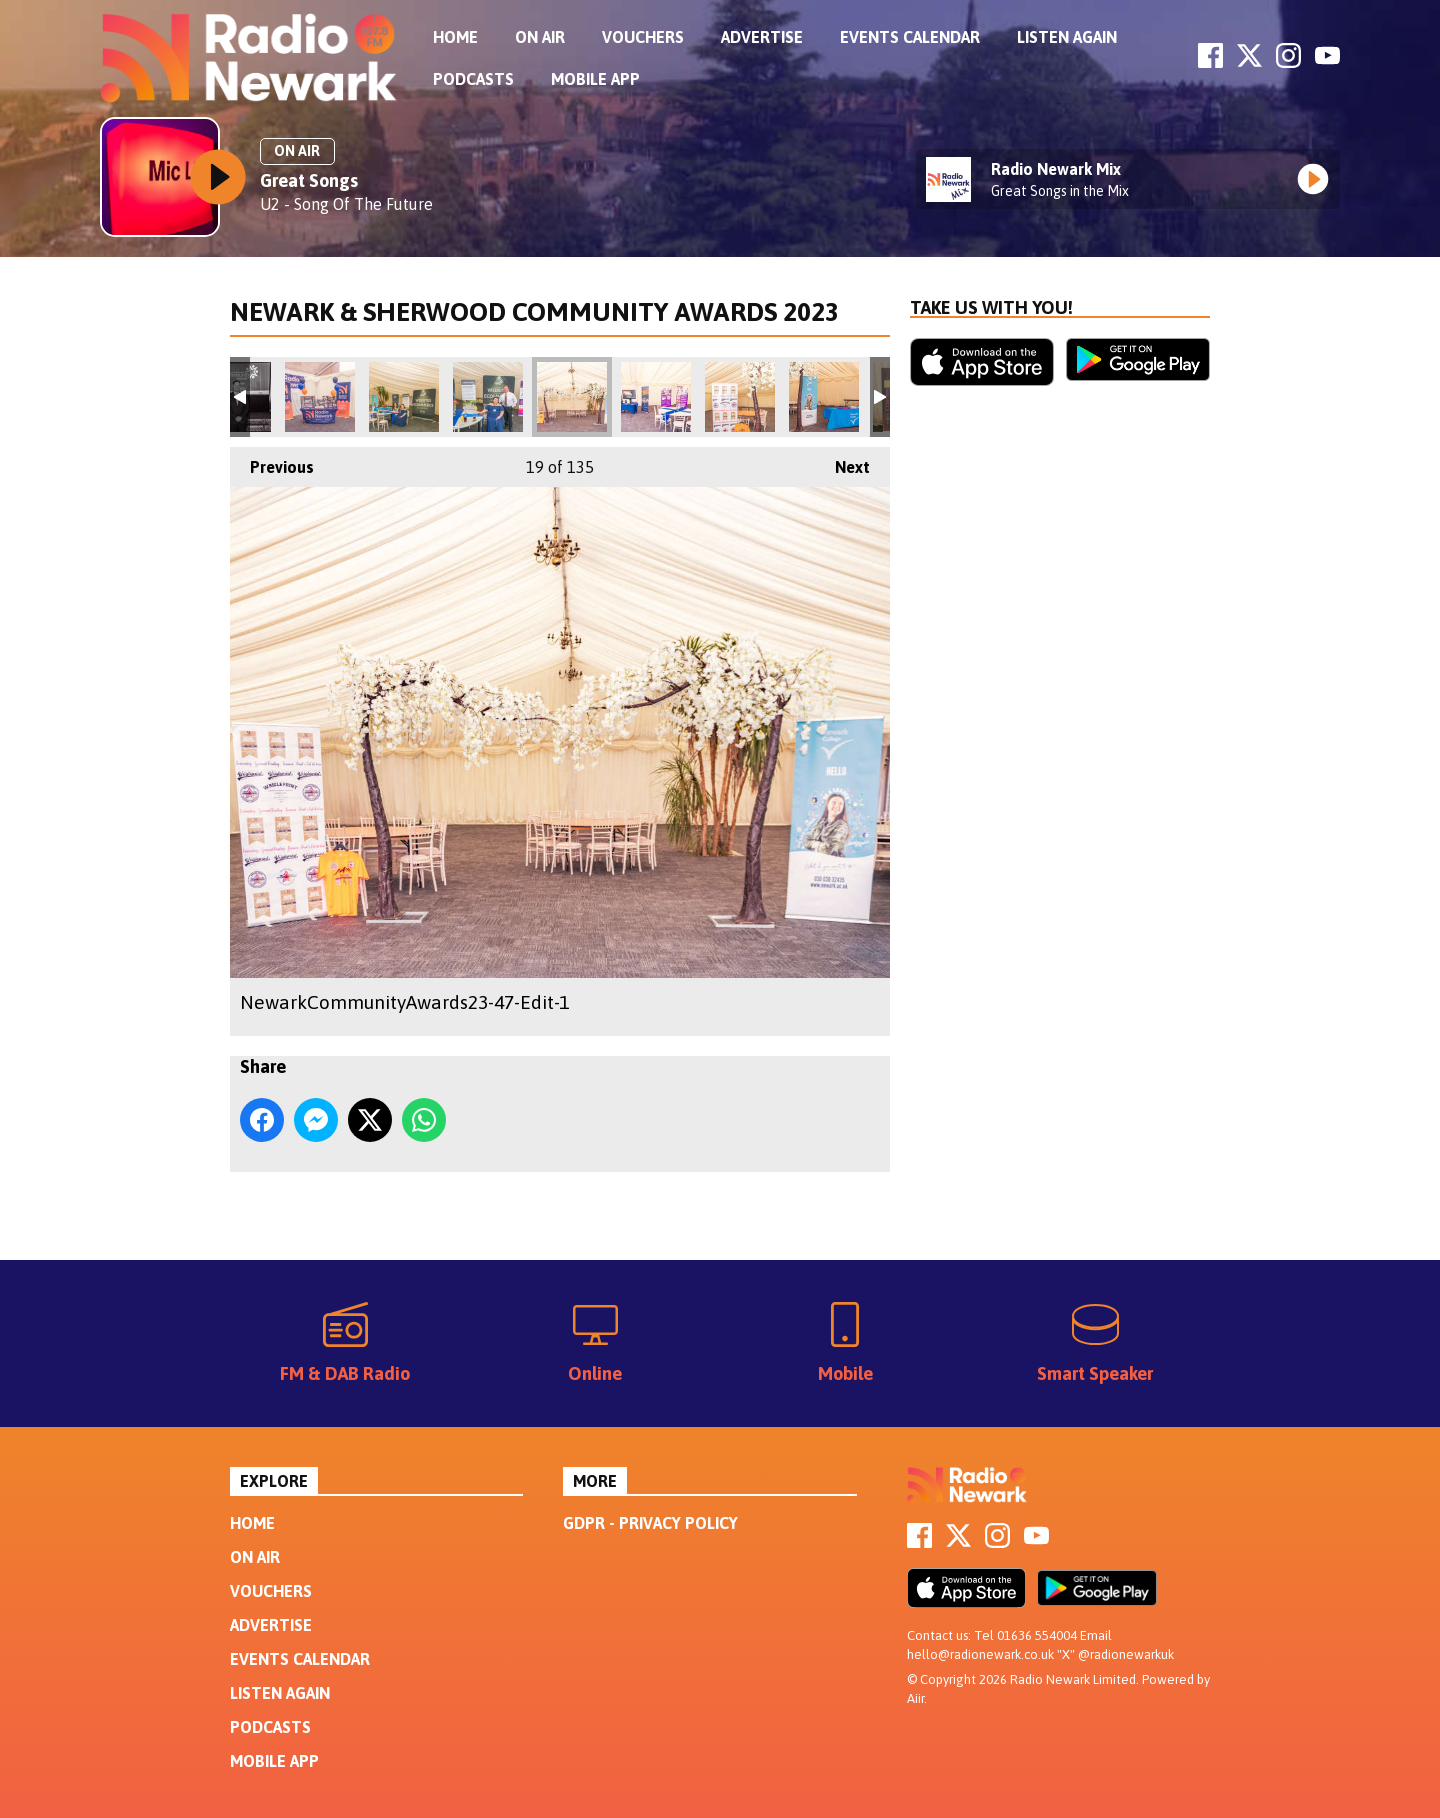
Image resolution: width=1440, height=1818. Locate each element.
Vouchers (643, 37)
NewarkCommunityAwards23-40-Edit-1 (320, 397)
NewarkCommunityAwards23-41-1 (404, 397)
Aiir (915, 1698)
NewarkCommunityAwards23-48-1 (656, 397)
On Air (540, 37)
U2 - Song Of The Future (346, 204)
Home (455, 37)
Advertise (762, 37)
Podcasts (473, 79)
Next (842, 461)
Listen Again (1067, 37)
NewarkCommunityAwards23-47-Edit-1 (572, 397)
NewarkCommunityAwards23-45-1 (488, 397)
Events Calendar (910, 37)
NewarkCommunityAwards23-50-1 (824, 397)
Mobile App (595, 79)
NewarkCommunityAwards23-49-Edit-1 (740, 397)
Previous (272, 461)
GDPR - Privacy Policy (650, 1523)
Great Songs (309, 180)
